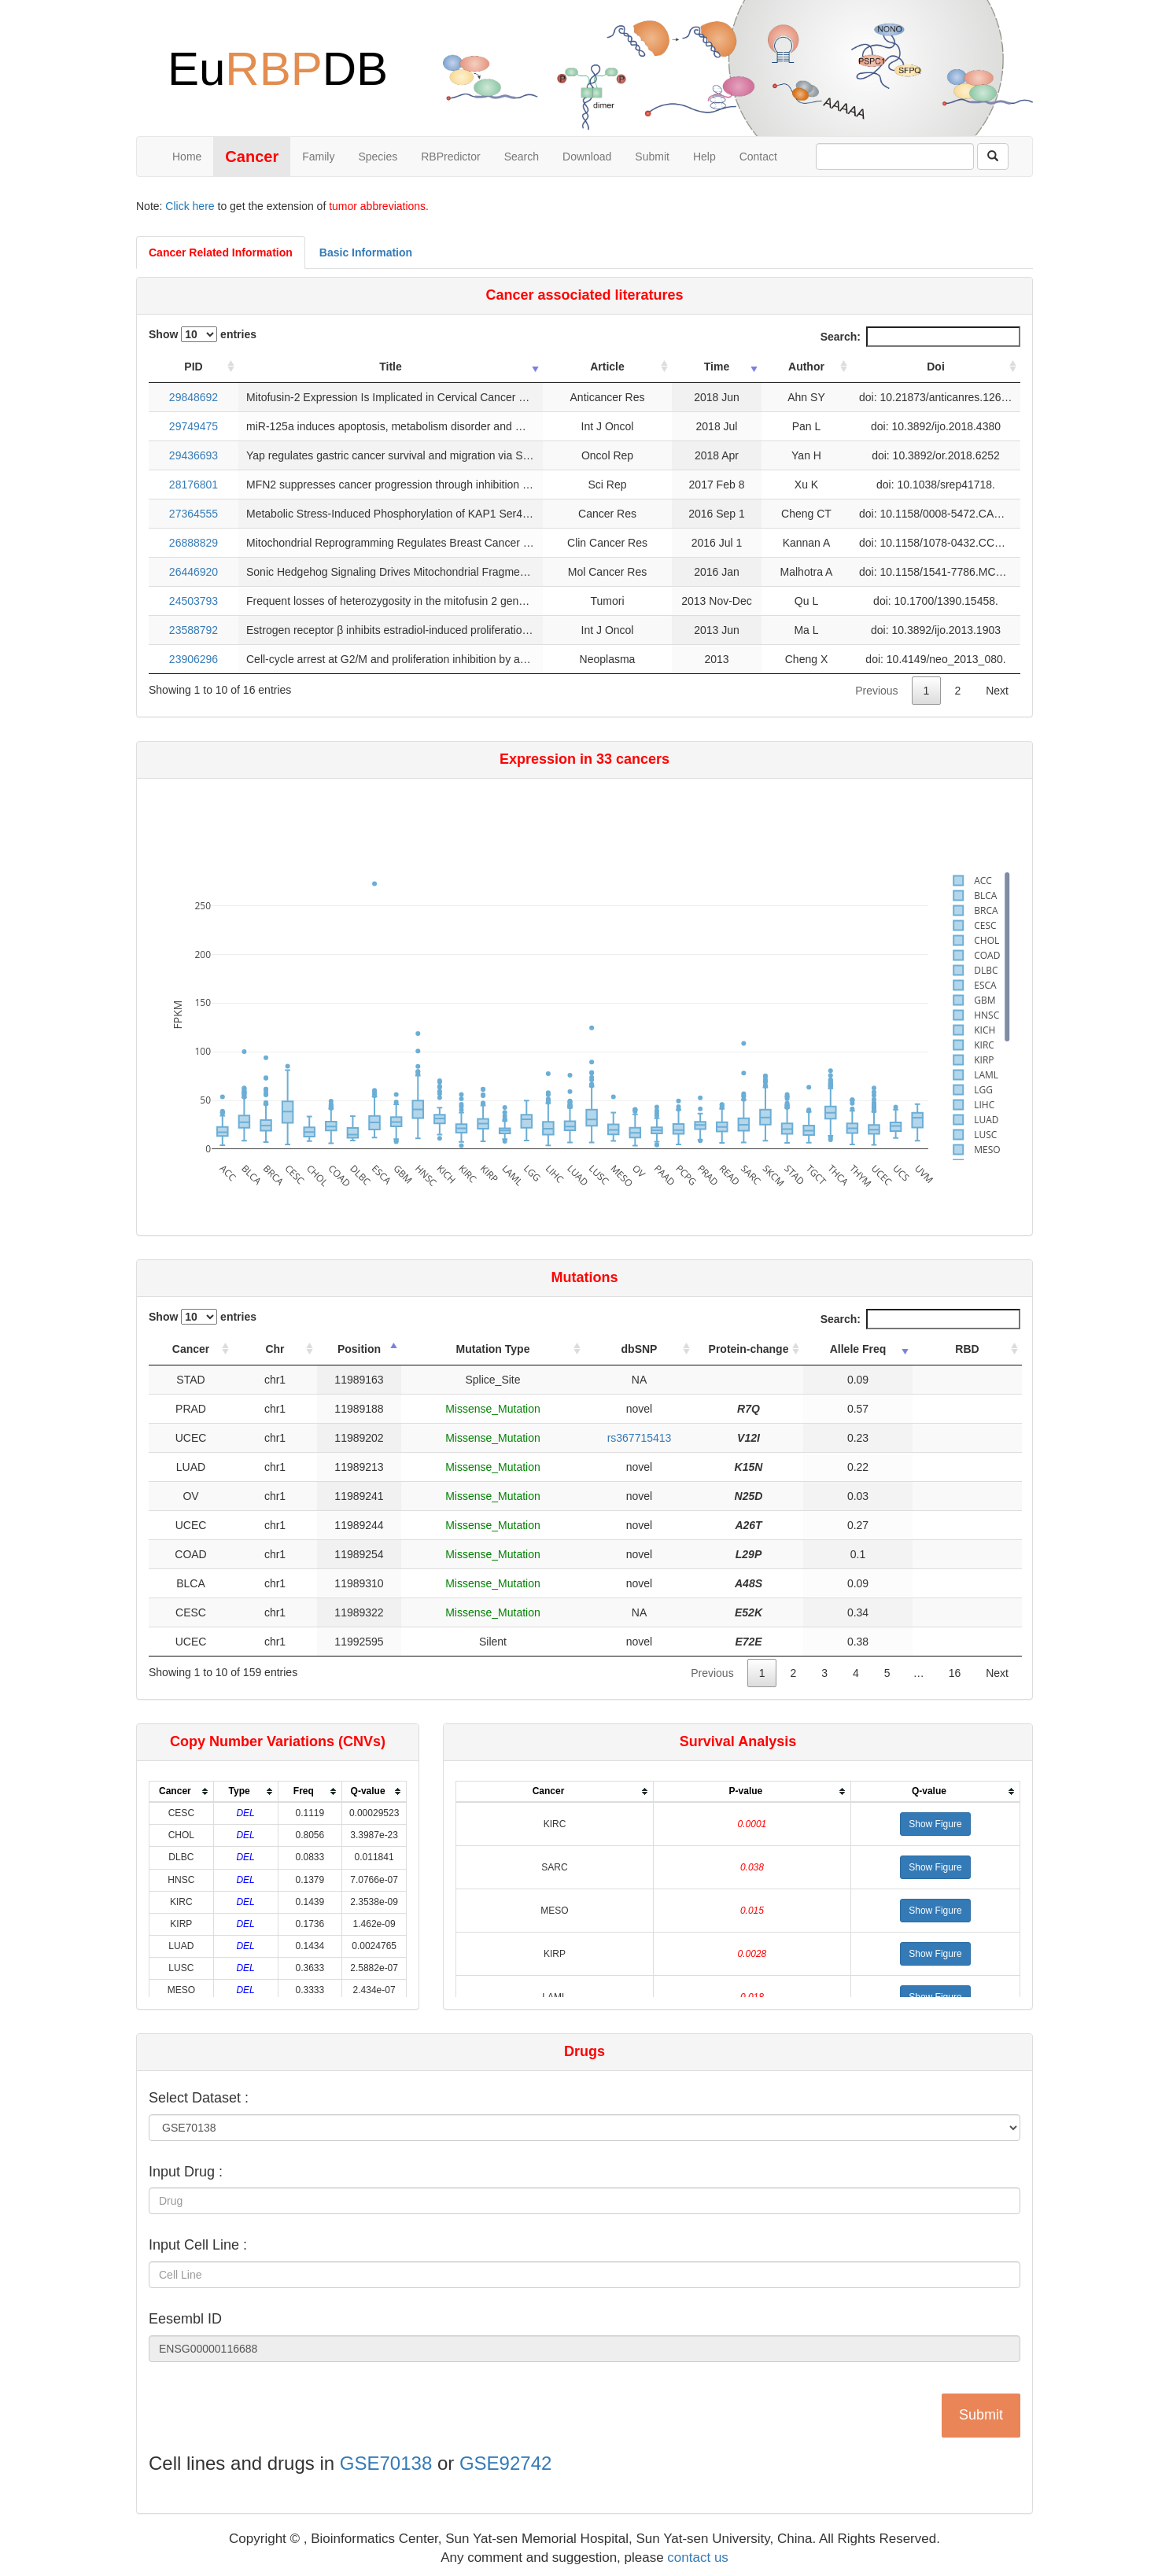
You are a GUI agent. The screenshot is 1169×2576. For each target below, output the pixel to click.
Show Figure (935, 1824)
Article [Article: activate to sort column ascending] (607, 366)
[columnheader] (181, 1792)
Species (377, 156)
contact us (697, 2557)
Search (521, 156)
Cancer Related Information (221, 252)
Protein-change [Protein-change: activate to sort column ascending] (749, 1349)
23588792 (193, 630)
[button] (935, 1824)
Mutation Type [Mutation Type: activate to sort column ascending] (493, 1349)
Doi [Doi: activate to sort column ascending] (936, 366)
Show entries (202, 334)
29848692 (193, 397)
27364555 (193, 513)
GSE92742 (505, 2463)
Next (997, 690)
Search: (920, 336)
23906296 (193, 659)
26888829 (193, 542)
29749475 (193, 426)
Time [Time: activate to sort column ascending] (716, 366)
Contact (758, 156)
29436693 (193, 455)
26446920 (193, 572)
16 (955, 1673)
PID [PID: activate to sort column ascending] (193, 366)
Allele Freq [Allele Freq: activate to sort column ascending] (858, 1349)
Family (318, 156)
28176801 (193, 484)
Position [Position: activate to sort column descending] (359, 1349)
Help (704, 156)
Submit (652, 156)
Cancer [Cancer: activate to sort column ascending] (190, 1349)
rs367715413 (639, 1438)
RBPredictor (450, 156)
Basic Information (365, 252)
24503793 (193, 601)
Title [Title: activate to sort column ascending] (390, 366)
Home (186, 156)
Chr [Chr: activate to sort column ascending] (274, 1349)
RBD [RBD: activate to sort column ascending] (967, 1349)
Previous (876, 690)
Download (586, 156)
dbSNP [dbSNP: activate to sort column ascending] (639, 1349)
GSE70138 (386, 2463)
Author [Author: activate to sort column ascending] (806, 366)
